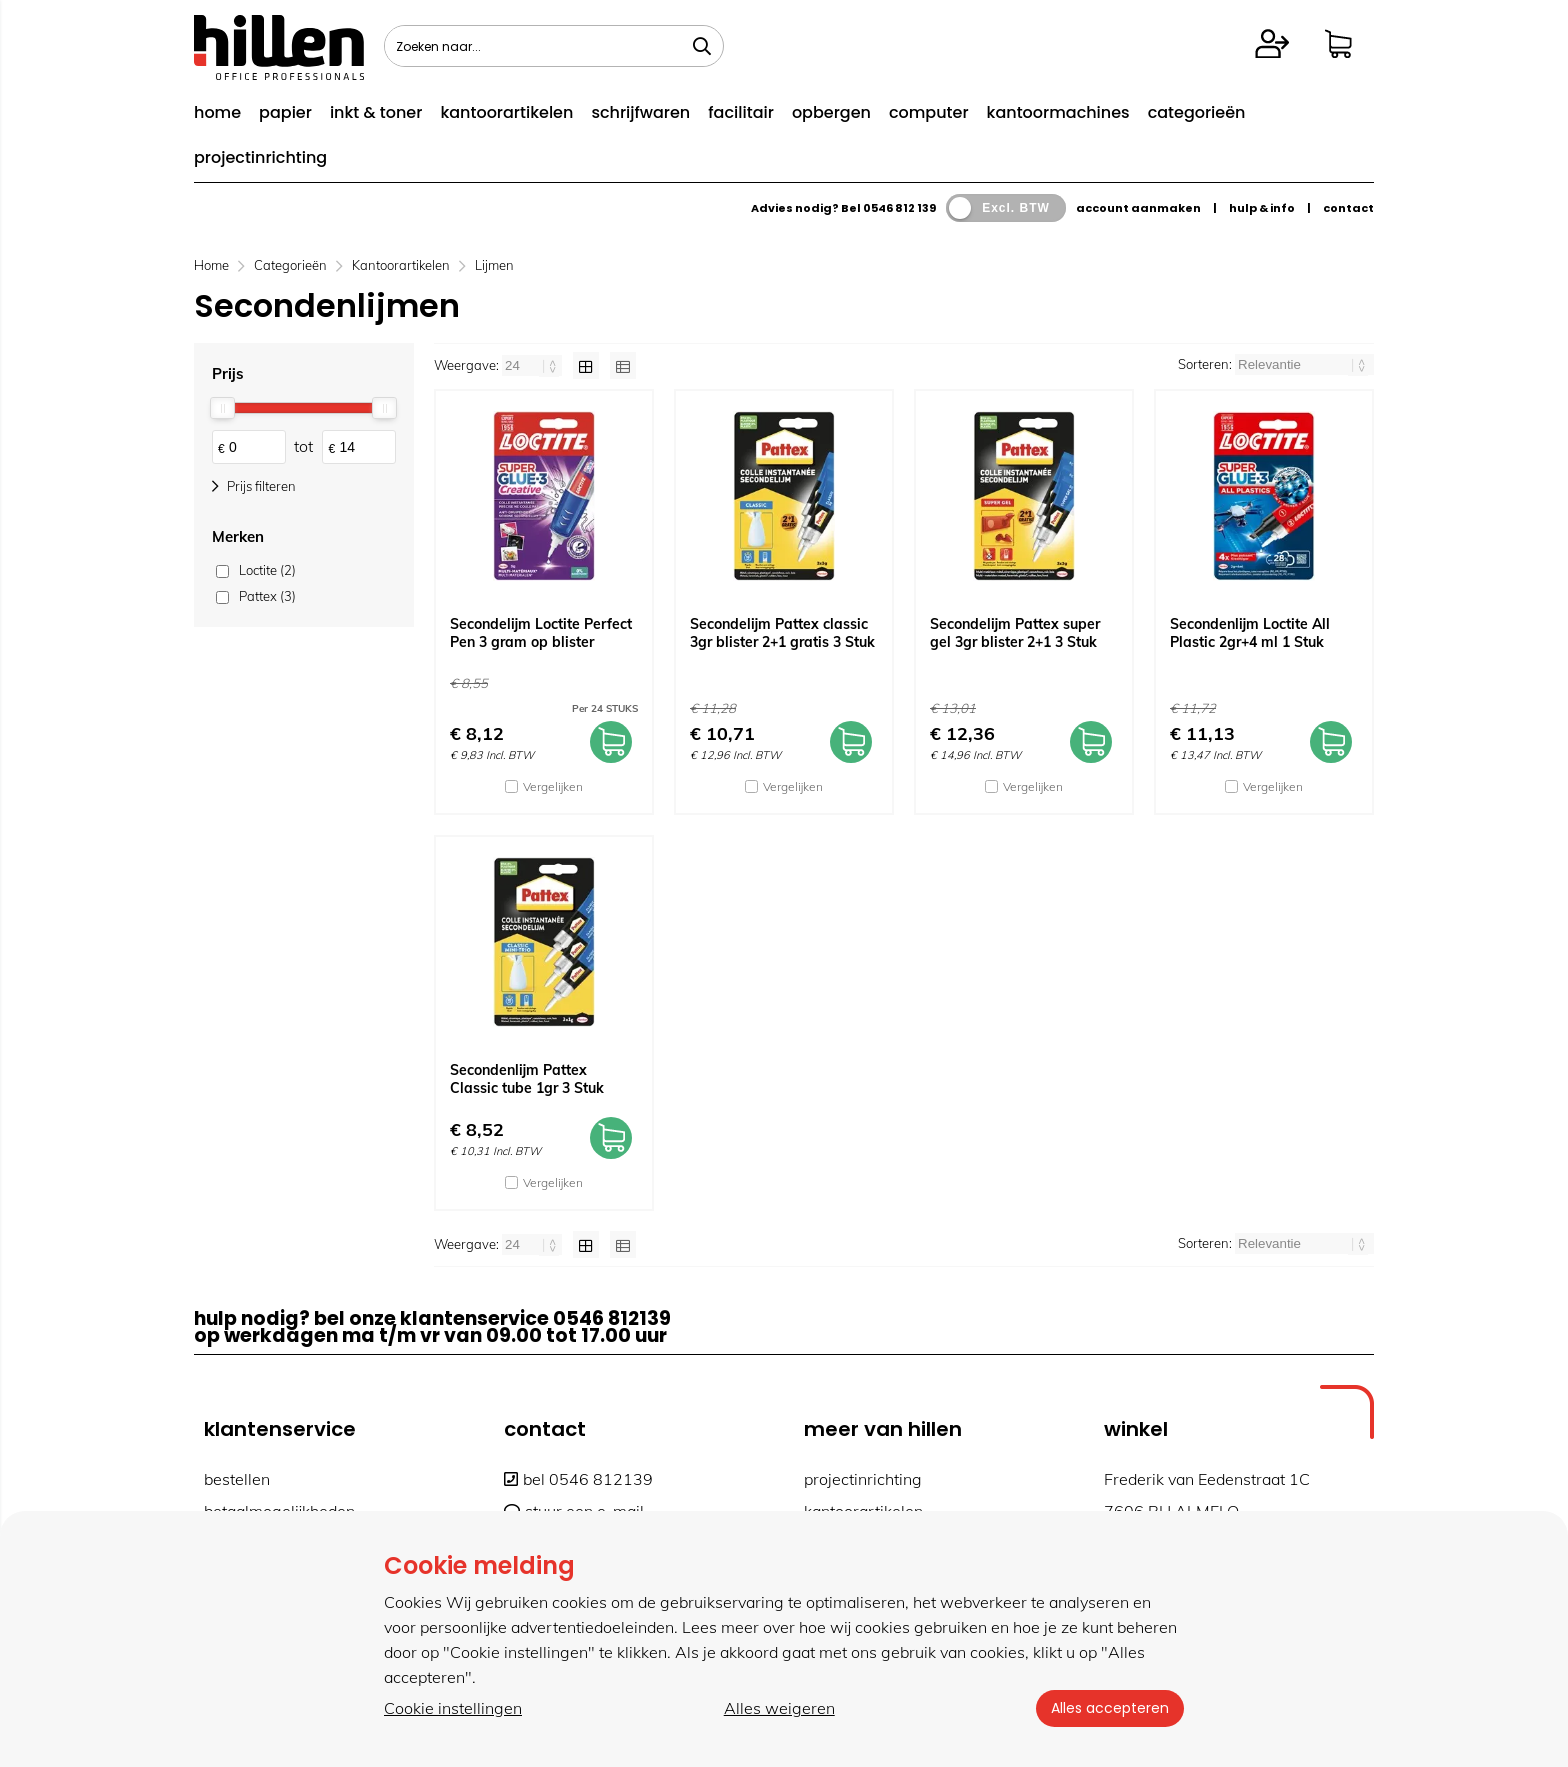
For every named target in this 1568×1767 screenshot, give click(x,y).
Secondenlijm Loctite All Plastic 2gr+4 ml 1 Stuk (1250, 633)
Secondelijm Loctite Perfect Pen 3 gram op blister (541, 633)
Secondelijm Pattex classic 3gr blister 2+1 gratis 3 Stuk (782, 633)
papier (285, 112)
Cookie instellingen (453, 1708)
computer (929, 112)
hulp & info (1262, 208)
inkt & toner (376, 112)
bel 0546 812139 (578, 1479)
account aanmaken (1138, 208)
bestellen (237, 1479)
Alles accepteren (1109, 1708)
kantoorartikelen (506, 112)
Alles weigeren (778, 1708)
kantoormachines (1058, 112)
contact (1348, 208)
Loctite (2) (267, 570)
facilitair (741, 112)
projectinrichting (260, 157)
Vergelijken (553, 786)
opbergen (831, 112)
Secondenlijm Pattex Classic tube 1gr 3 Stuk (527, 1079)
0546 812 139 (899, 208)
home (217, 112)
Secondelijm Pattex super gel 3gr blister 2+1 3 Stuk (1015, 633)
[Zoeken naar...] (702, 46)
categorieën (1197, 112)
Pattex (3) (267, 596)
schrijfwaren (640, 112)
